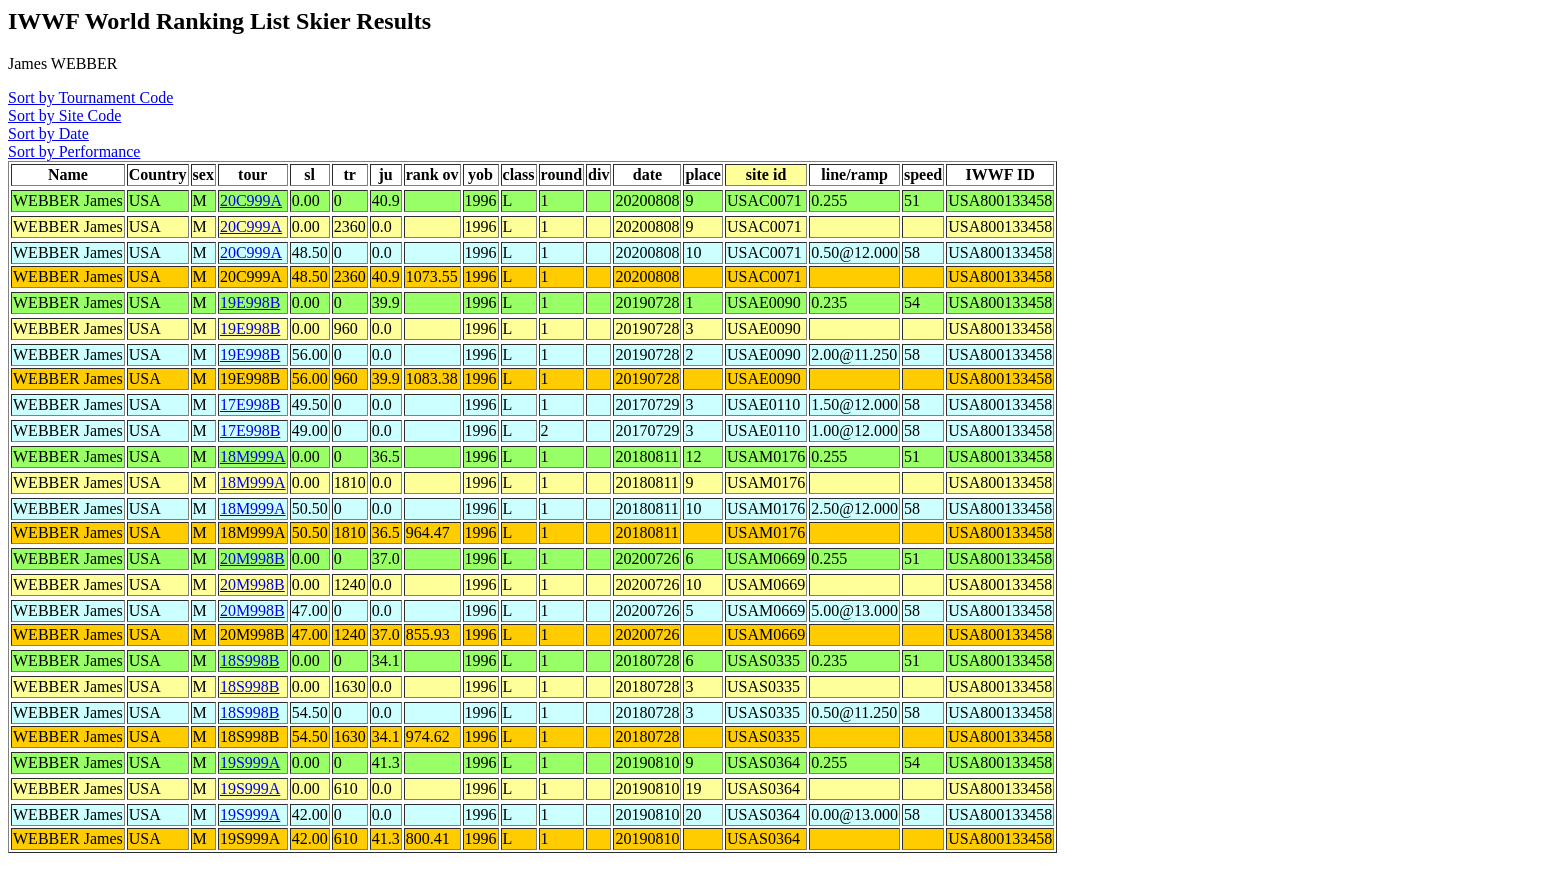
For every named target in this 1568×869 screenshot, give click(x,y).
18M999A (253, 456)
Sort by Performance (74, 151)
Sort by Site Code (64, 115)
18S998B (250, 660)
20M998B (252, 558)
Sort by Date (48, 133)
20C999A (251, 200)
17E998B (250, 404)
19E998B (250, 302)
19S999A (250, 762)
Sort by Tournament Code (90, 97)
